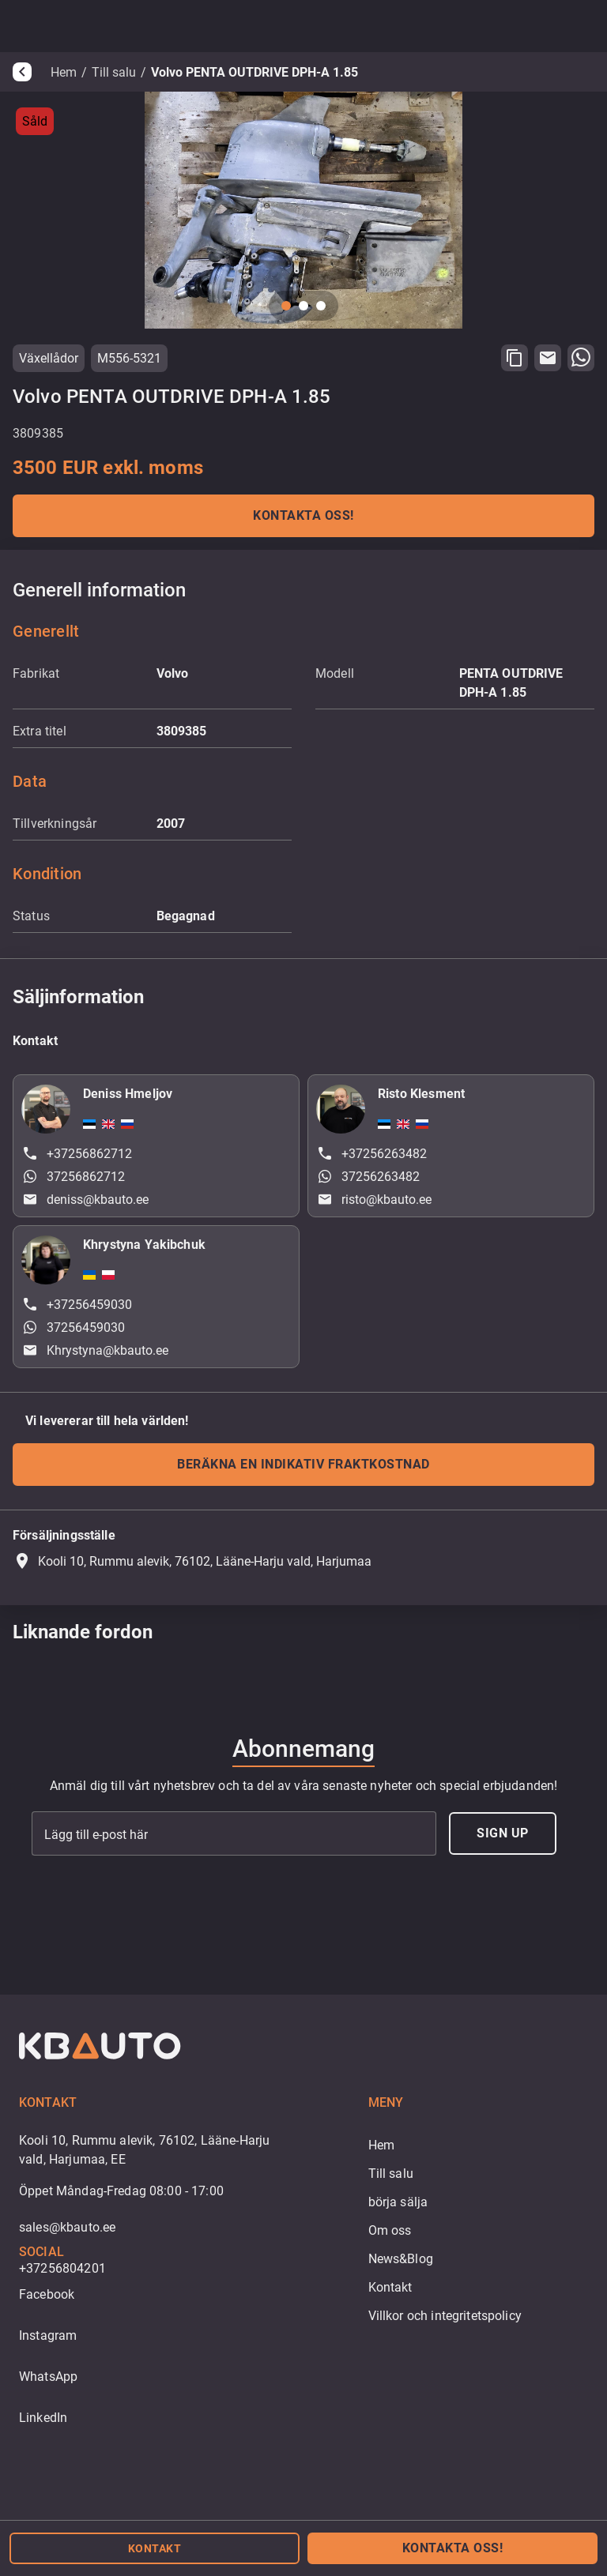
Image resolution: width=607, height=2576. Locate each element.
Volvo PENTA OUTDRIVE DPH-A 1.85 (254, 72)
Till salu (114, 72)
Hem (64, 72)
